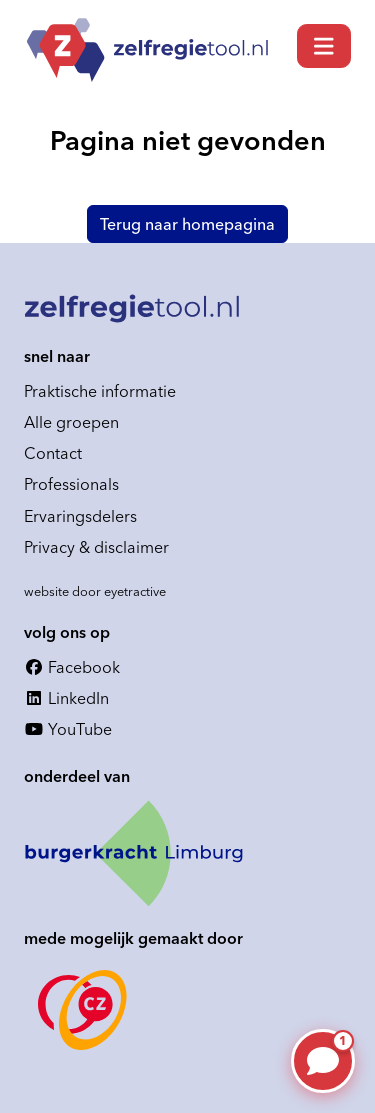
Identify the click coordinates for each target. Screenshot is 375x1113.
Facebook (72, 667)
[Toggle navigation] (324, 46)
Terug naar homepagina (187, 224)
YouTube (68, 729)
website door (95, 591)
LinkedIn (66, 698)
